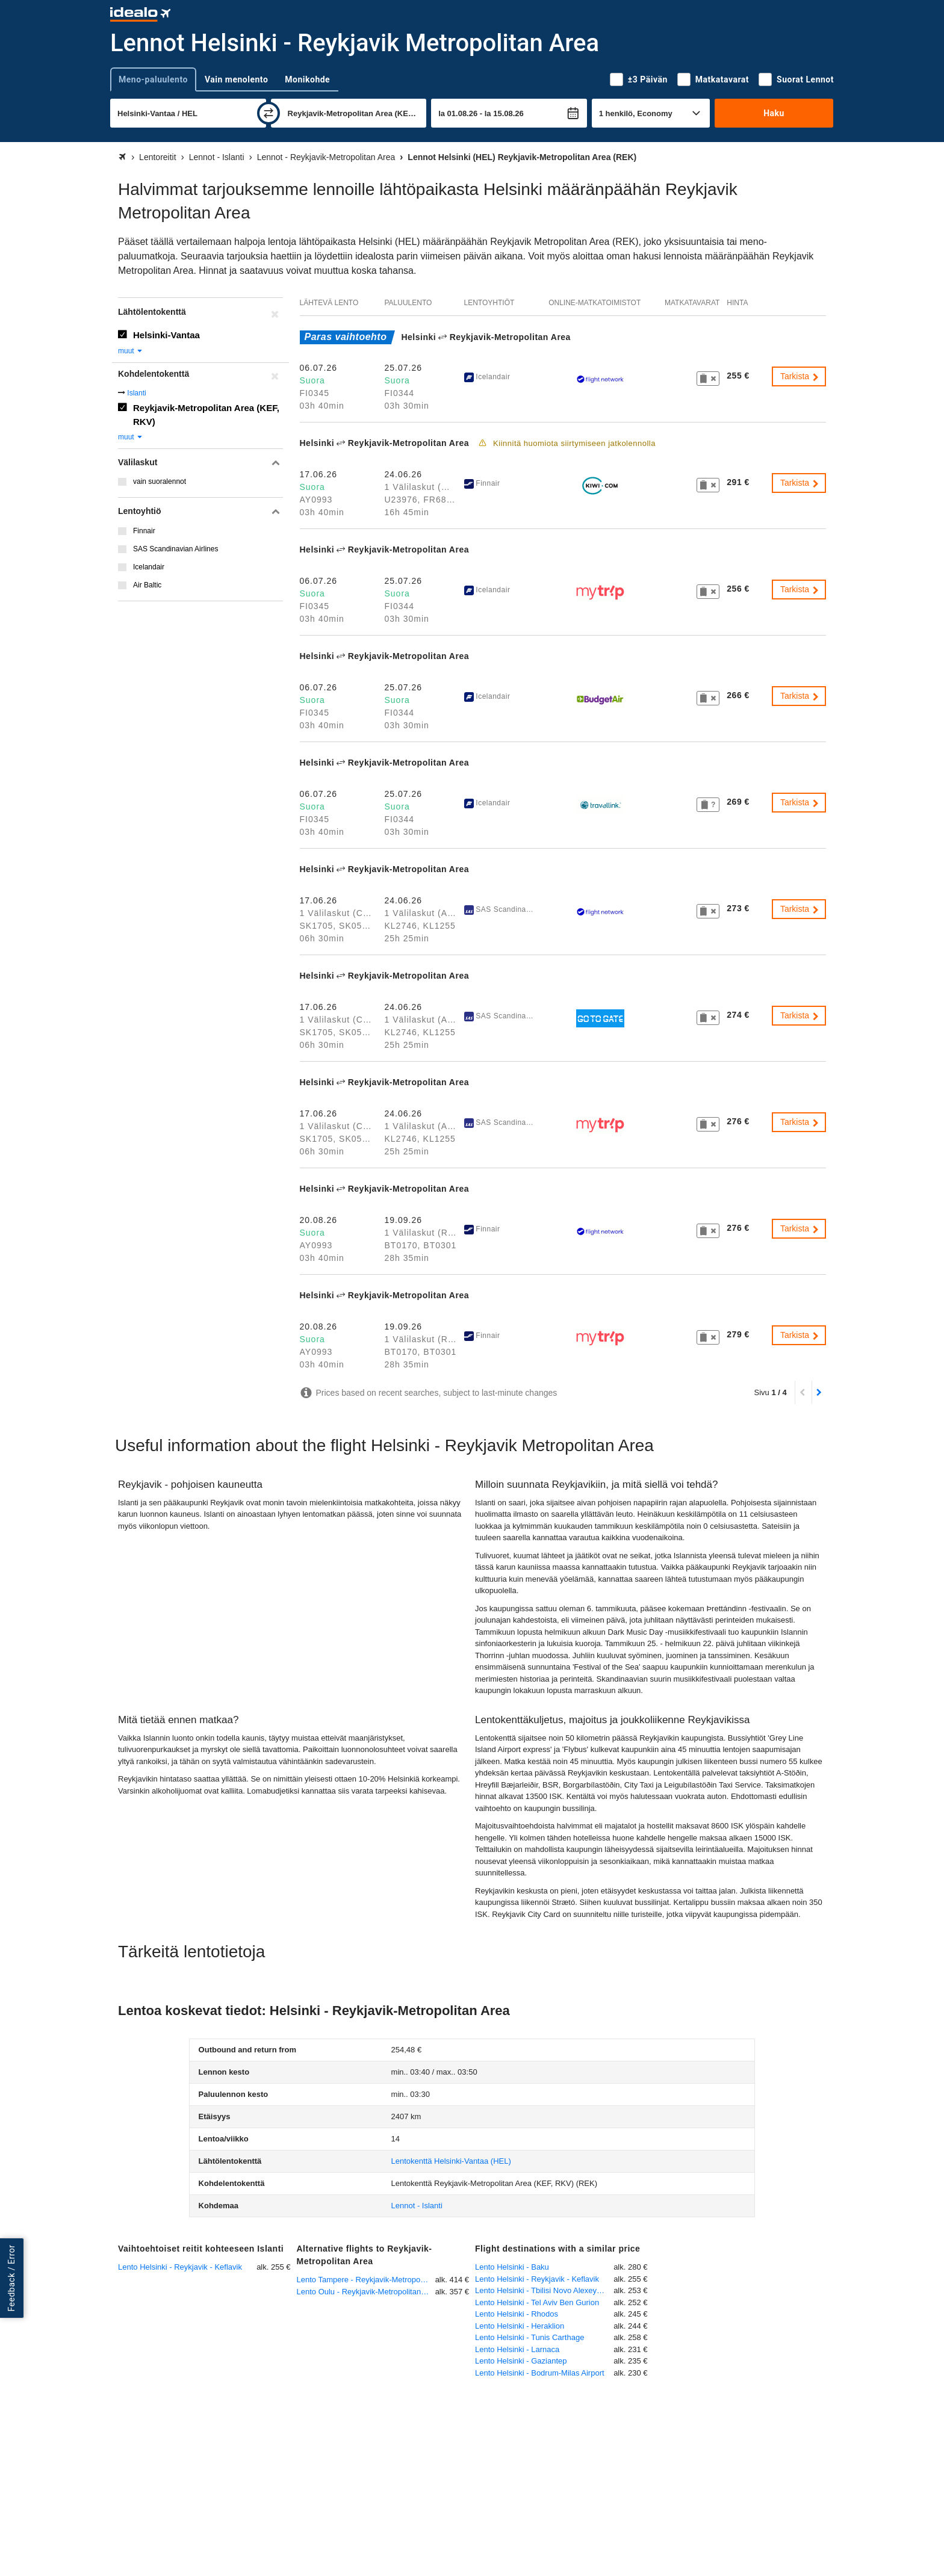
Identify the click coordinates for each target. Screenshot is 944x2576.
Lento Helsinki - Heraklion (519, 2325)
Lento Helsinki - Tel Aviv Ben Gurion (537, 2302)
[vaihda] (268, 113)
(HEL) (451, 2161)
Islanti (136, 393)
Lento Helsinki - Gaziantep (521, 2360)
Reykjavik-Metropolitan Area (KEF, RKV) (206, 415)
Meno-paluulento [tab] (153, 79)
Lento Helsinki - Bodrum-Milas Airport (539, 2372)
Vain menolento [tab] (236, 79)
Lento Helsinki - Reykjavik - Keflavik (180, 2266)
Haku (773, 113)
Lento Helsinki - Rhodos (516, 2313)
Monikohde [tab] (307, 79)
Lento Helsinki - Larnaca (517, 2349)
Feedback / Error (11, 2278)
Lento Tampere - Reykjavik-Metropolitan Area (366, 2279)
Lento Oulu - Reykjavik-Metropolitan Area (366, 2291)
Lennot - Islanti (416, 2205)
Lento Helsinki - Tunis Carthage (529, 2337)
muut (130, 351)
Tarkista (800, 376)
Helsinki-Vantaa (166, 335)
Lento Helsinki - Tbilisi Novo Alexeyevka (544, 2290)
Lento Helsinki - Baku (512, 2266)
